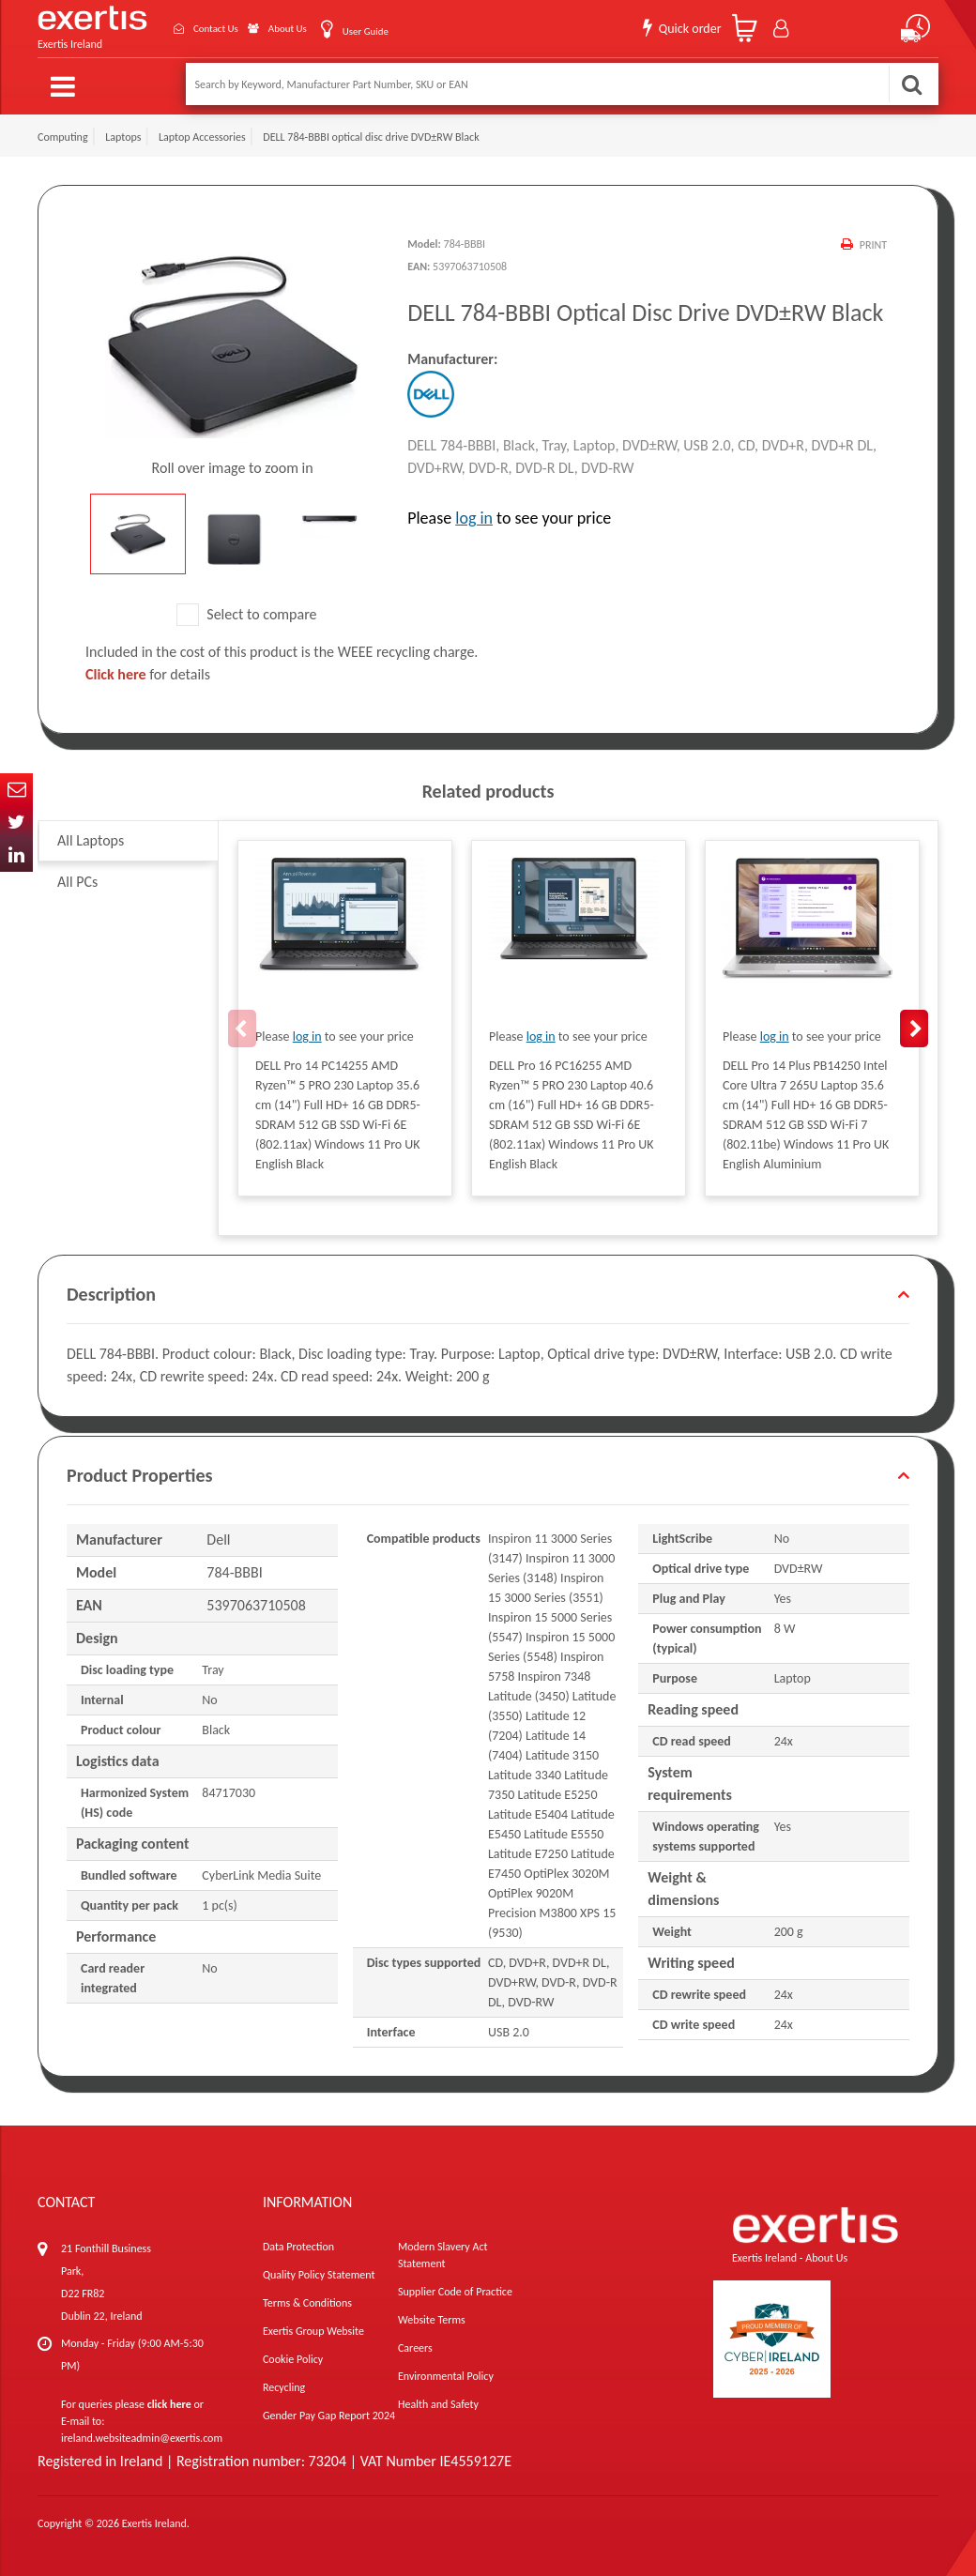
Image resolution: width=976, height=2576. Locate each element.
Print (872, 241)
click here (169, 2401)
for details (147, 671)
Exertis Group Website (313, 2328)
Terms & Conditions (307, 2300)
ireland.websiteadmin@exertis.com (141, 2435)
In (16, 855)
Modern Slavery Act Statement (443, 2252)
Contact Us (183, 27)
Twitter (16, 822)
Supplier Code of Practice (455, 2288)
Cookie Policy (293, 2356)
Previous (242, 1025)
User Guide (359, 29)
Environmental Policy (446, 2373)
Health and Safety (438, 2401)
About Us (269, 27)
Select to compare (246, 610)
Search (911, 84)
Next (914, 1025)
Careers (415, 2345)
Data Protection (298, 2243)
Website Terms (431, 2317)
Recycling (284, 2384)
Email (16, 789)
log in (474, 514)
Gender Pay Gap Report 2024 (329, 2412)
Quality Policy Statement (318, 2272)
